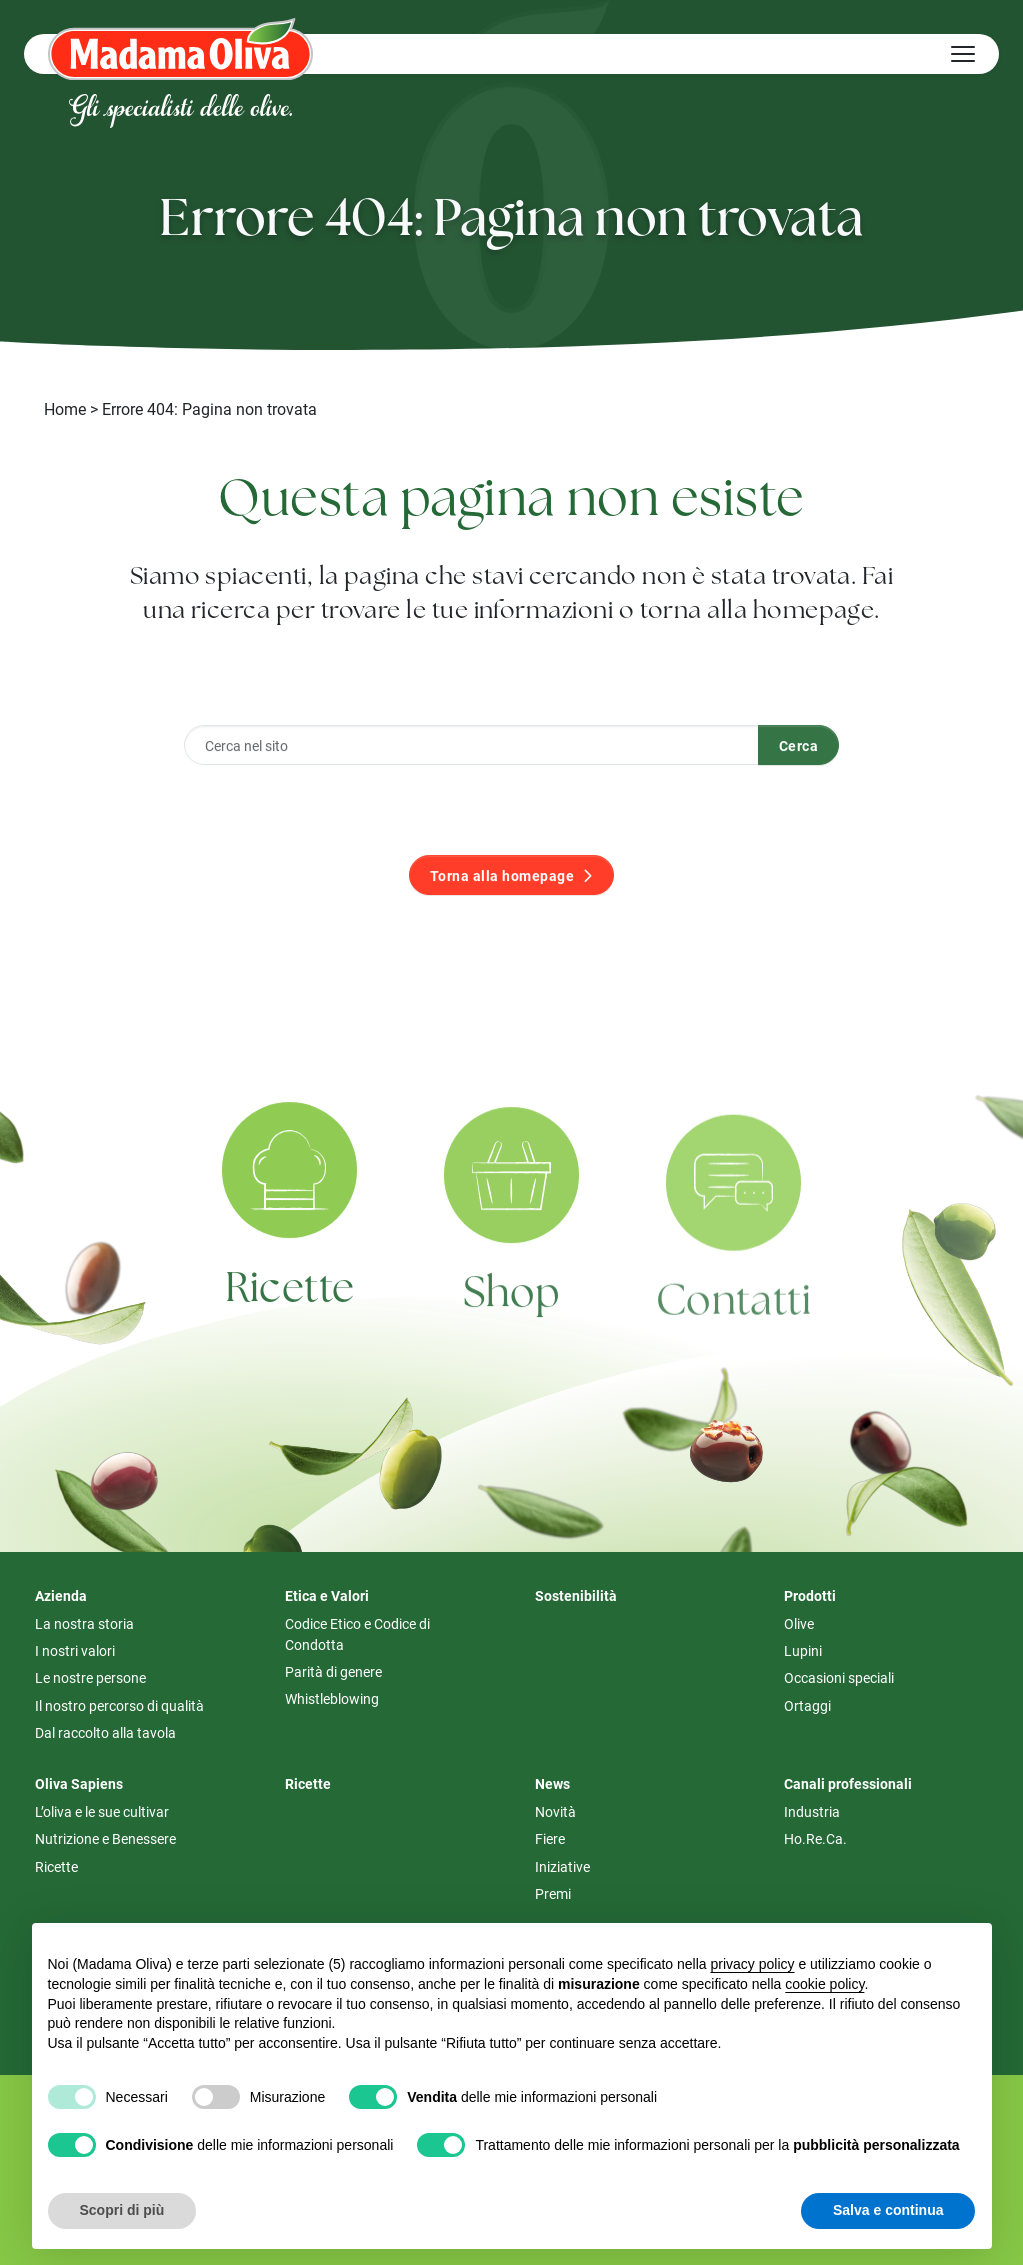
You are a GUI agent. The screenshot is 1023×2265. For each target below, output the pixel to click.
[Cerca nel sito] (471, 781)
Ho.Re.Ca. (815, 1838)
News (552, 1783)
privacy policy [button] (752, 1964)
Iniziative (562, 1866)
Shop (512, 1343)
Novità (555, 1811)
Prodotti (810, 1595)
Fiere (550, 1838)
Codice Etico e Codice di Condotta (357, 1634)
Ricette (56, 1866)
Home (65, 408)
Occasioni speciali (839, 1677)
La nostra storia (84, 1623)
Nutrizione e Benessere (105, 1838)
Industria (812, 1811)
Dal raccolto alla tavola (105, 1732)
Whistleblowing (332, 1698)
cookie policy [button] (824, 1984)
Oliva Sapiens (79, 1783)
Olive (799, 1623)
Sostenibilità (576, 1595)
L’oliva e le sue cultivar (102, 1811)
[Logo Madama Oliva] (180, 48)
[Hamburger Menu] (963, 54)
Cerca (799, 780)
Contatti (733, 1358)
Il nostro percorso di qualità (119, 1705)
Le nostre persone (90, 1677)
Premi (553, 1893)
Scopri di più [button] (122, 2210)
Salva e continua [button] (888, 2210)
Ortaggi (807, 1705)
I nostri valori (75, 1650)
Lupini (803, 1650)
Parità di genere (333, 1671)
